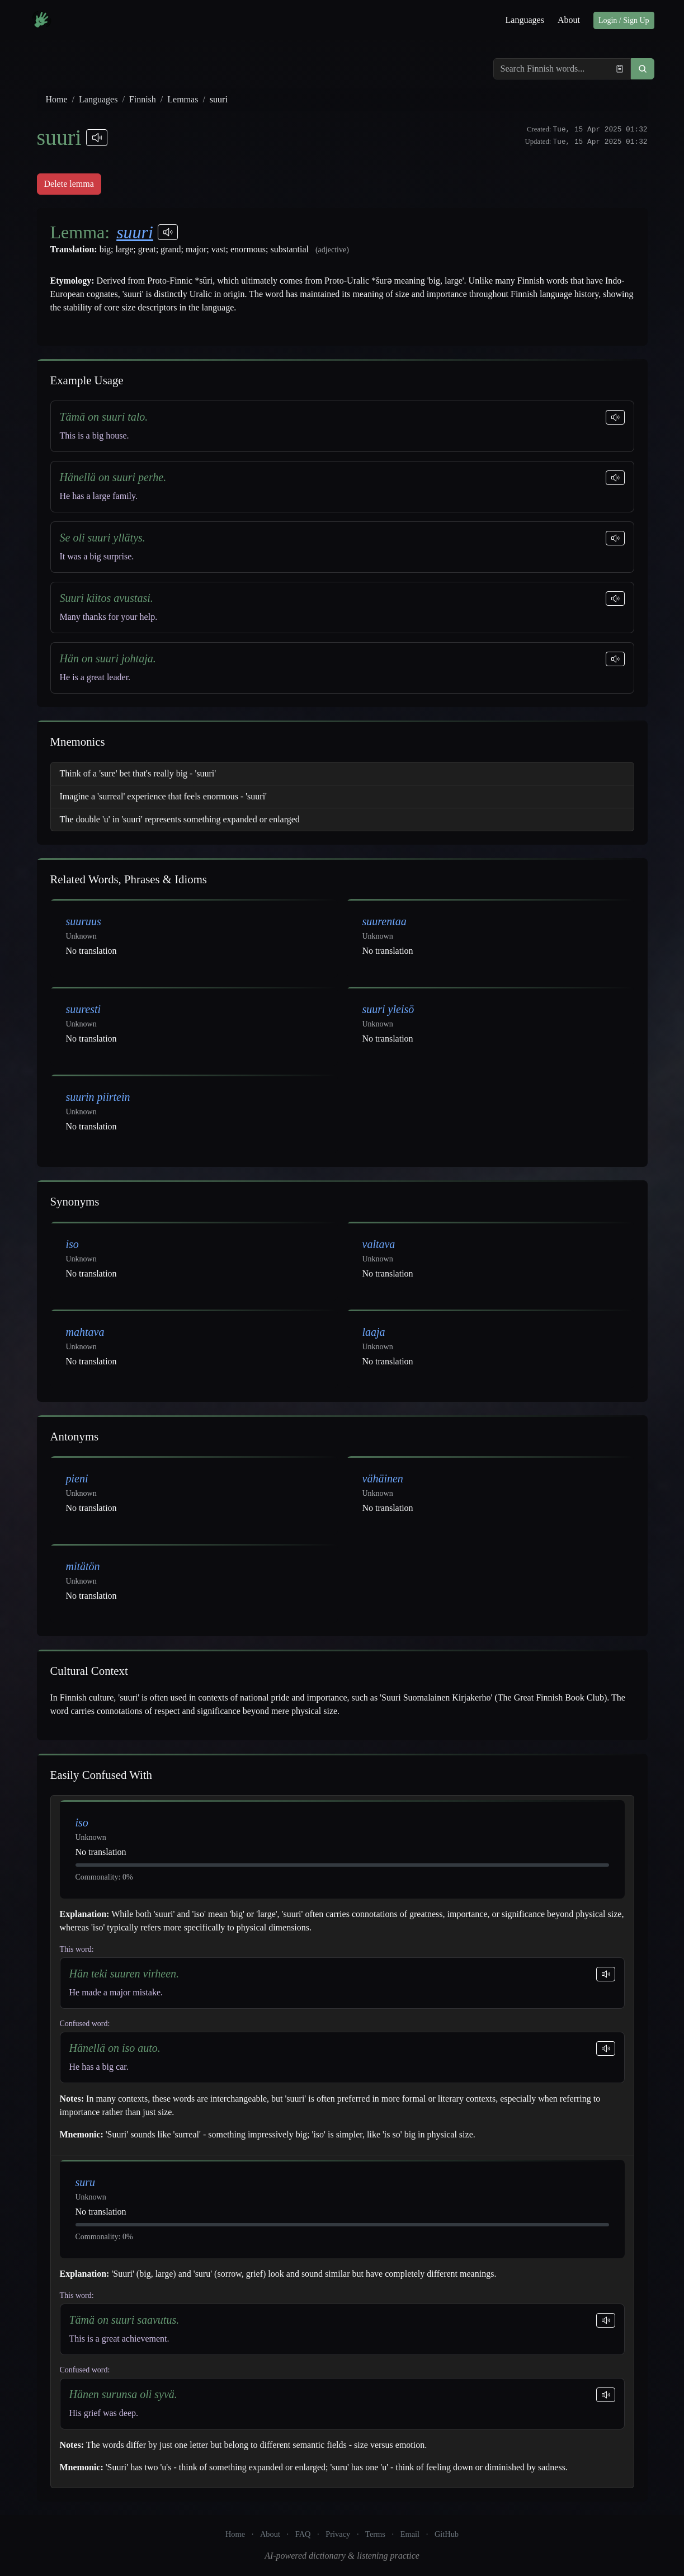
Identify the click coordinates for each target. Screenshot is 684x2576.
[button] (642, 68)
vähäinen (382, 1478)
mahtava (85, 1332)
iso (72, 1244)
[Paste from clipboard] (619, 69)
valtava (378, 1244)
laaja (373, 1332)
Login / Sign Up (623, 20)
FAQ (303, 2534)
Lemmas (182, 99)
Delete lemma (69, 184)
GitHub (447, 2534)
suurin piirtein (98, 1097)
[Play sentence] (615, 417)
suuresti (83, 1009)
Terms (375, 2534)
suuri (134, 232)
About (569, 20)
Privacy (338, 2534)
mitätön (83, 1566)
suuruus (83, 921)
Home (57, 99)
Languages (525, 20)
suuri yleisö (388, 1009)
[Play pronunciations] (96, 137)
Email (409, 2534)
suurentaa (384, 921)
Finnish (142, 99)
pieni (77, 1478)
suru (86, 2182)
